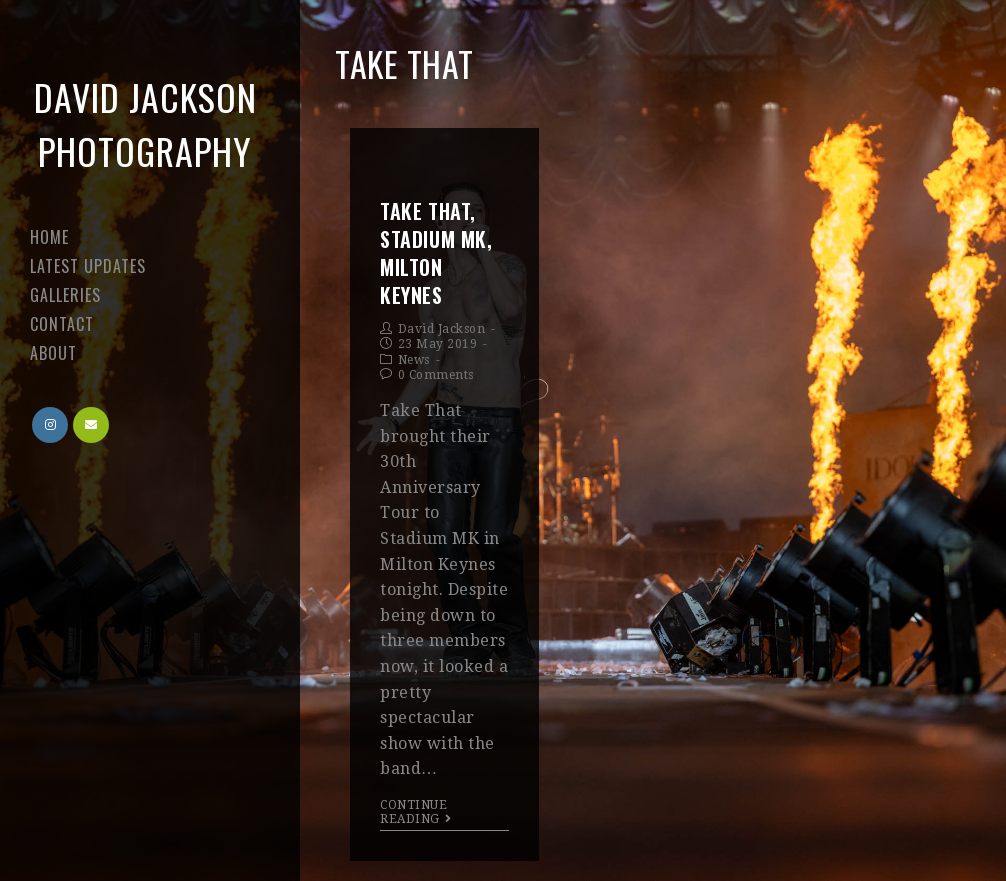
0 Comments (436, 375)
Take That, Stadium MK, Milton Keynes (436, 253)
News (414, 360)
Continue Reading (415, 812)
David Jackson (442, 329)
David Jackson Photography (145, 123)
